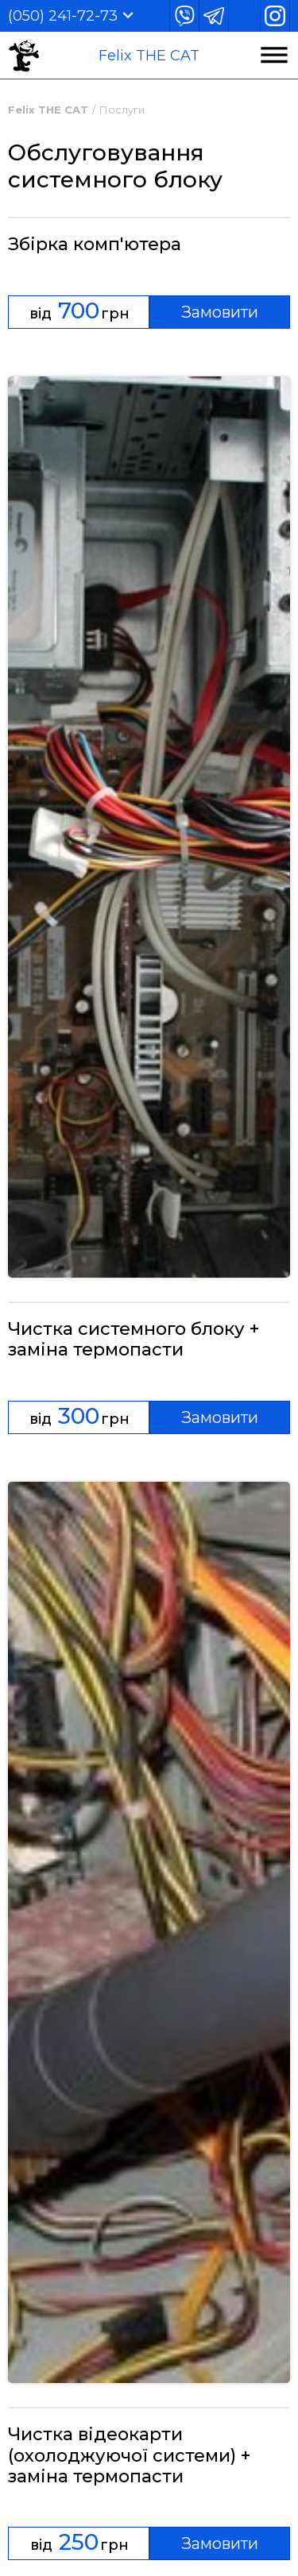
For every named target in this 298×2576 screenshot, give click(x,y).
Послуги (122, 109)
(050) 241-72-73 (63, 16)
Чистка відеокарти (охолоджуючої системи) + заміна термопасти (129, 2455)
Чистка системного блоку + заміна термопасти (133, 1339)
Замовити (219, 312)
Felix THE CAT (149, 55)
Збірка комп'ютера (94, 244)
